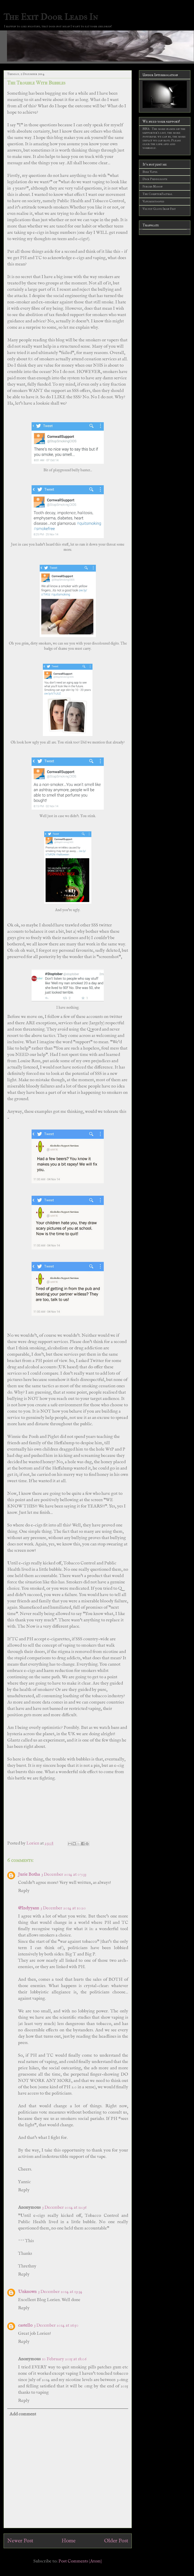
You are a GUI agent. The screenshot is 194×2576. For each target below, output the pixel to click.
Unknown (27, 2292)
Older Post (116, 2540)
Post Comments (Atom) (80, 2561)
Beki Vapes (150, 172)
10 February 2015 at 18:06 (64, 2359)
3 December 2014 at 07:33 (63, 1874)
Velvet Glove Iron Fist (159, 209)
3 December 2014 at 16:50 (56, 2325)
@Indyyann (28, 1908)
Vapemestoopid (153, 201)
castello (25, 2325)
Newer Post (20, 2540)
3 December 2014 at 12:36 (64, 2207)
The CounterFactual (158, 194)
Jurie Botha (29, 1874)
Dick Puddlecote (155, 179)
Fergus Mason (153, 186)
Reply (24, 1891)
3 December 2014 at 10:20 (63, 1908)
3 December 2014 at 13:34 (60, 2292)
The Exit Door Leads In (51, 17)
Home (69, 2540)
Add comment (22, 2414)
